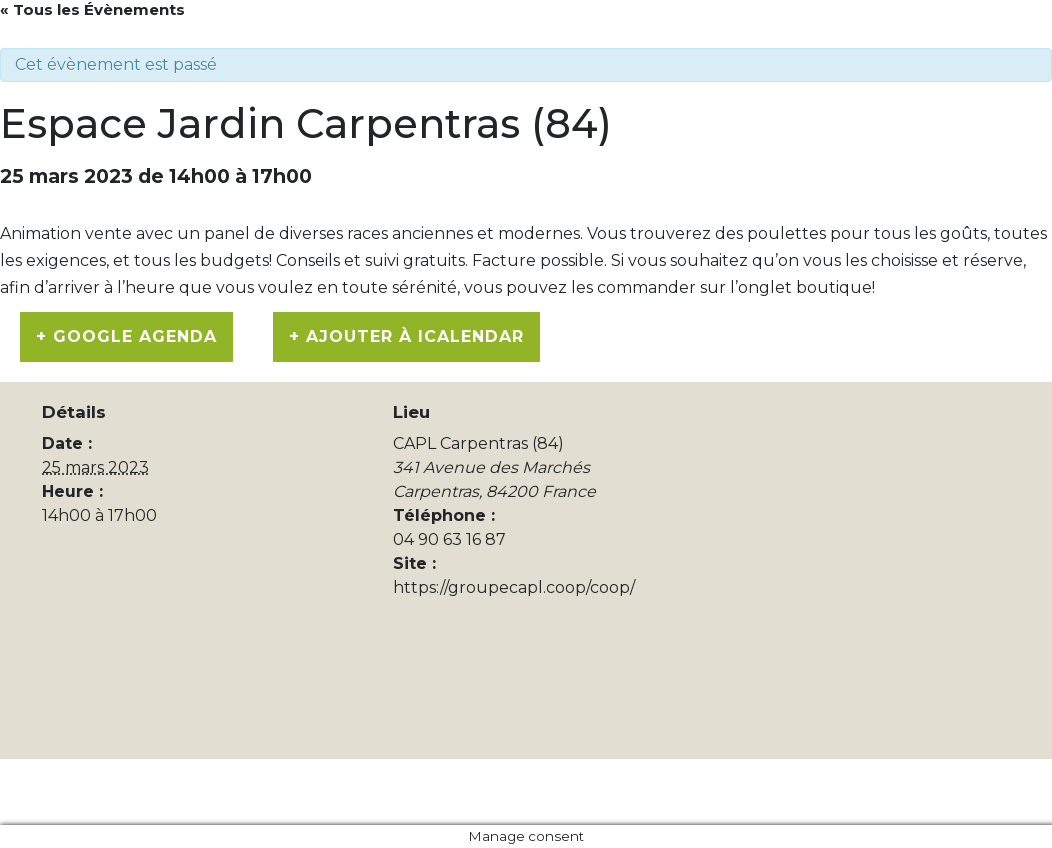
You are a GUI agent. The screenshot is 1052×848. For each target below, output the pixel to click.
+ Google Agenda (126, 336)
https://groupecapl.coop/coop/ (514, 587)
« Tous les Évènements (92, 9)
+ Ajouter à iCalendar (406, 336)
